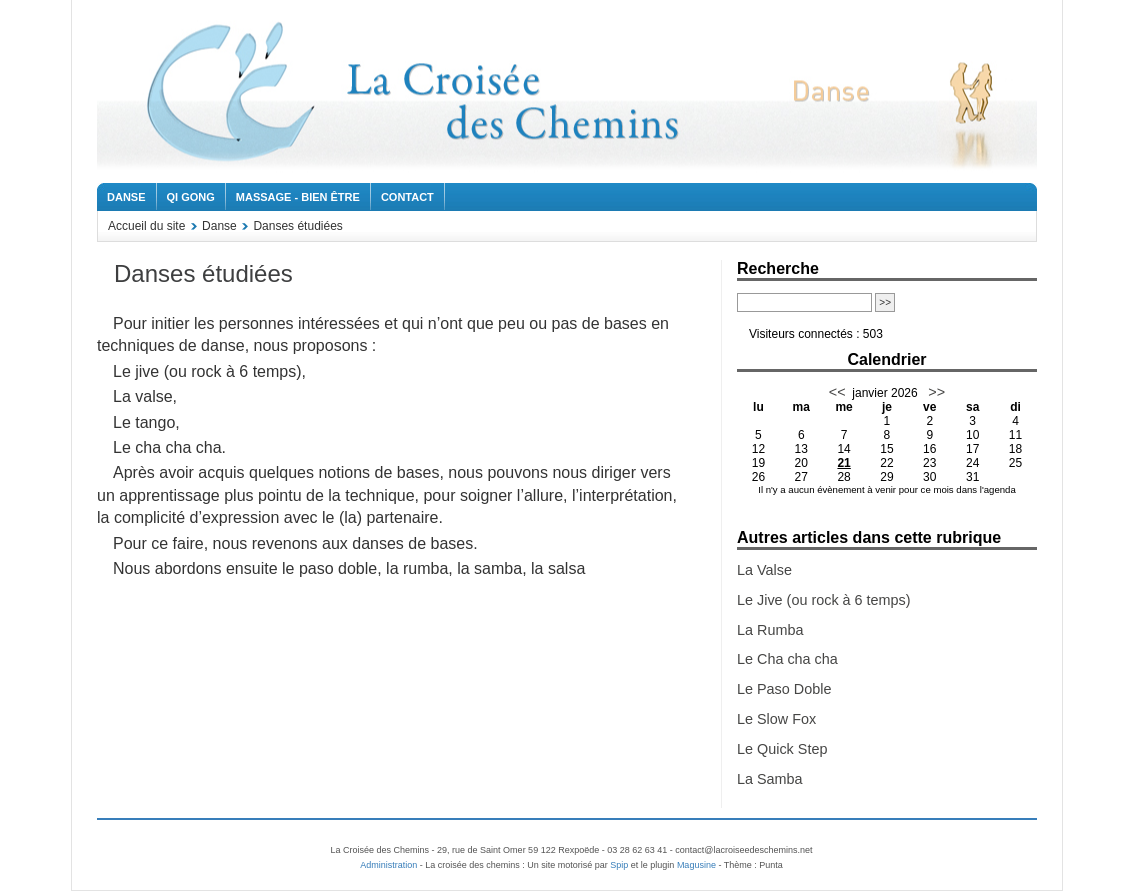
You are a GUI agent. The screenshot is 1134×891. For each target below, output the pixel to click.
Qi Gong (191, 197)
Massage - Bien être (298, 197)
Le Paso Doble (784, 689)
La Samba (770, 779)
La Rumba (770, 630)
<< (837, 392)
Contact (407, 197)
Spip (619, 865)
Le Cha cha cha (787, 659)
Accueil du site (146, 226)
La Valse (764, 570)
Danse (126, 197)
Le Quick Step (782, 749)
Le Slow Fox (776, 719)
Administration (388, 865)
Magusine (696, 865)
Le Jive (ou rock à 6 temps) (824, 600)
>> (934, 392)
